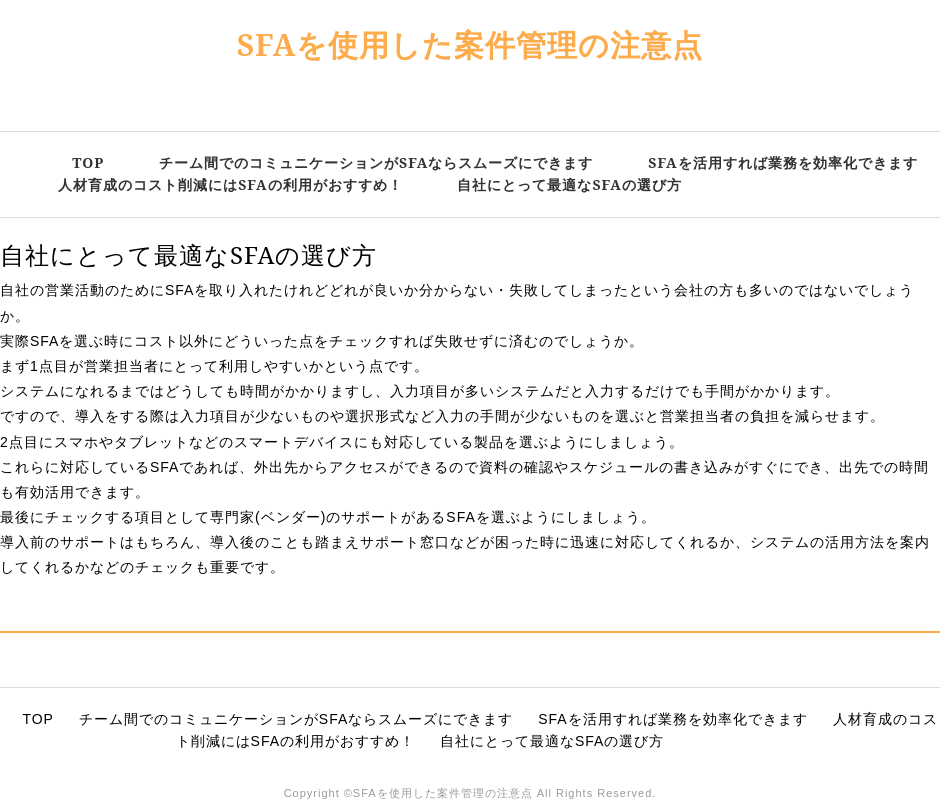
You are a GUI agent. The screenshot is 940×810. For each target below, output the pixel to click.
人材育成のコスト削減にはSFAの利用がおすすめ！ (230, 184)
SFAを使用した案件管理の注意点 (470, 44)
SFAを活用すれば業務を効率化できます (782, 162)
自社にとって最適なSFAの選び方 (569, 184)
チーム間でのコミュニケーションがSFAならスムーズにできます (376, 162)
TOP (88, 162)
